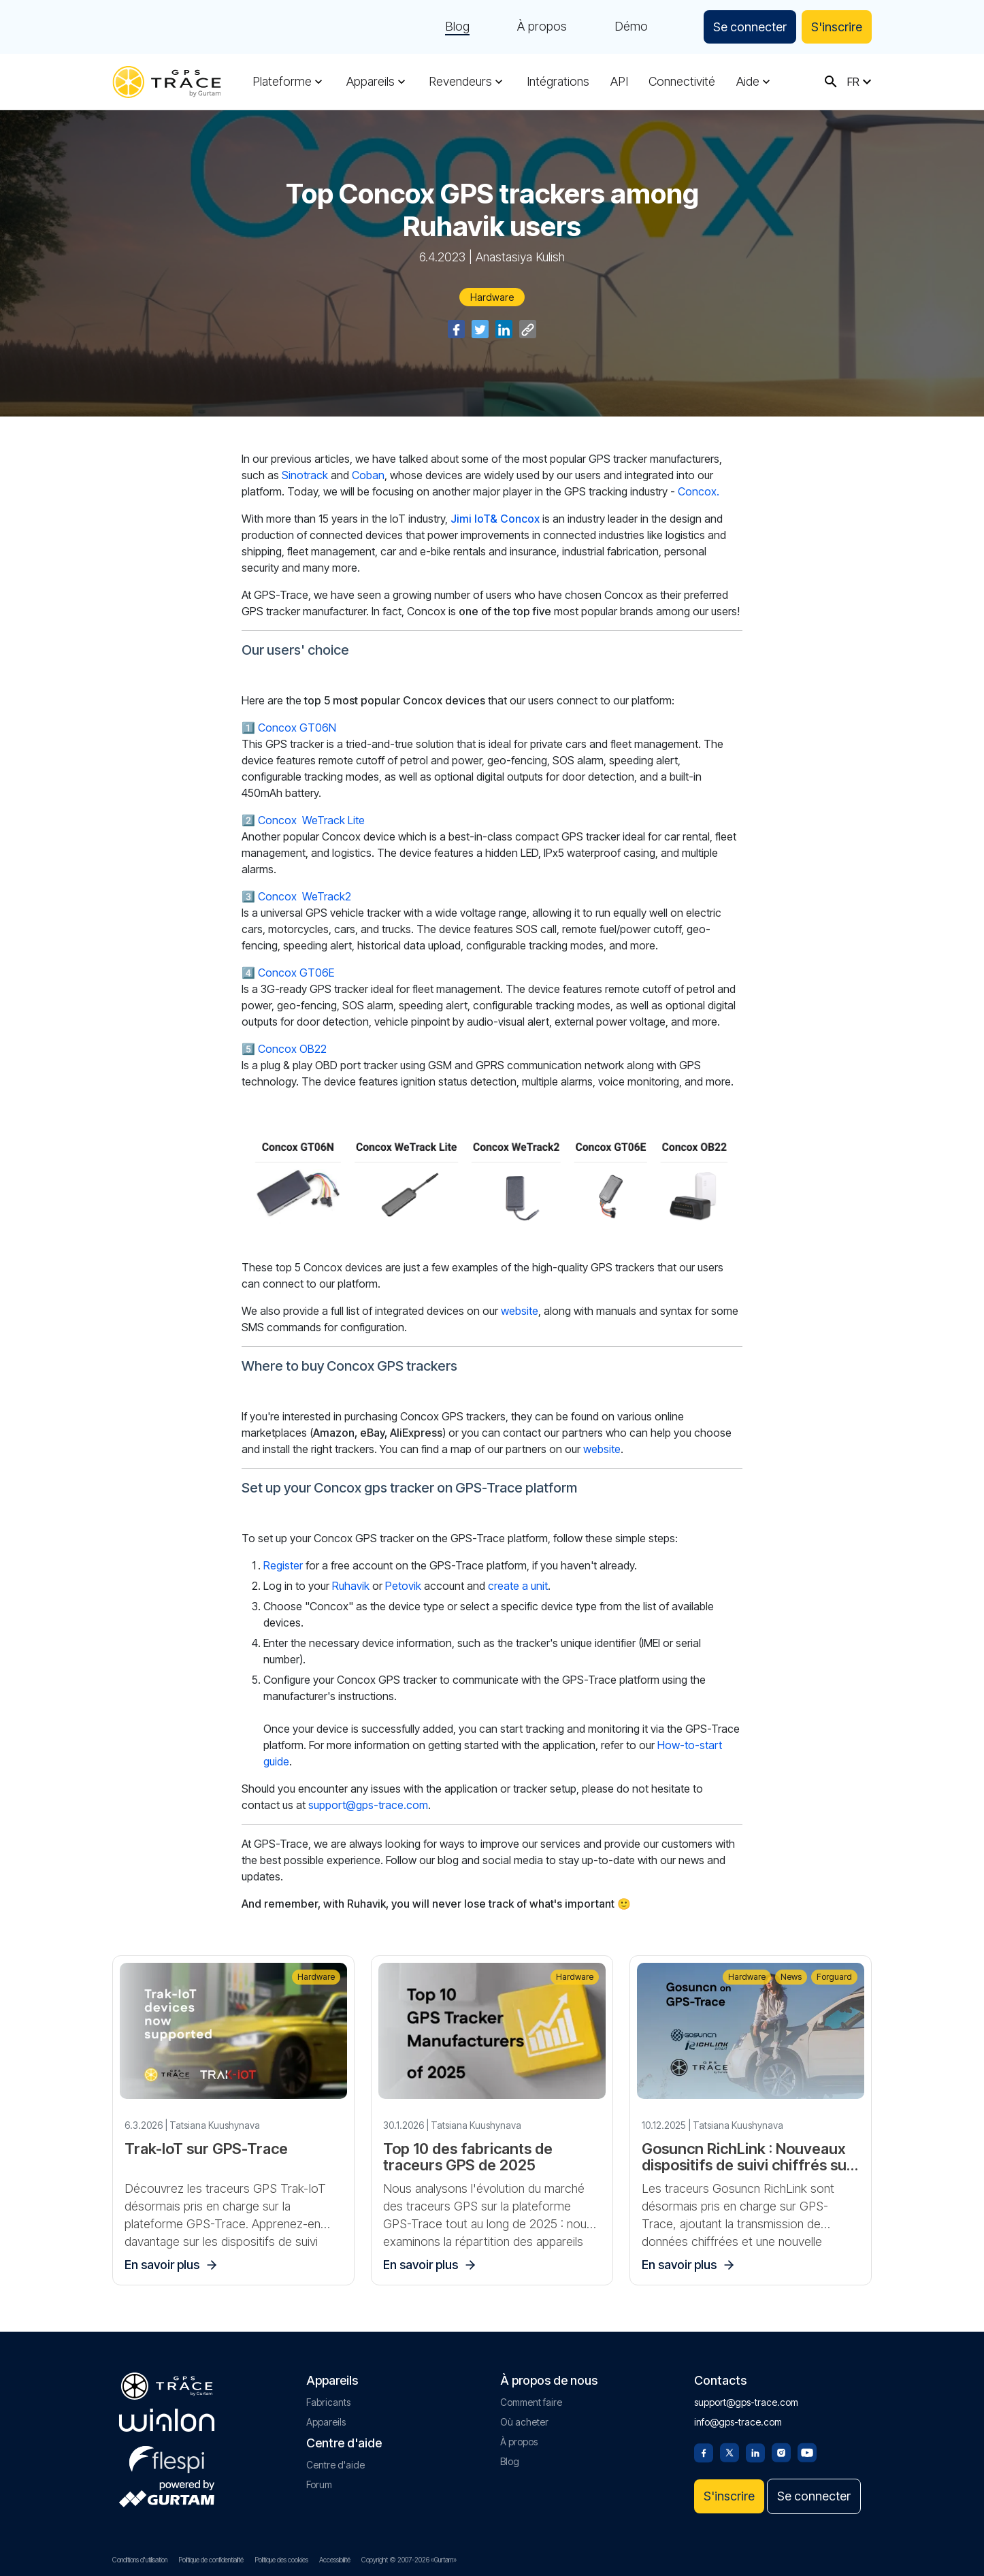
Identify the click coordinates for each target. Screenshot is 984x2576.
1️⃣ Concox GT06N (289, 727)
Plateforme (282, 82)
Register (283, 1565)
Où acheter (524, 2422)
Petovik (403, 1586)
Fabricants (328, 2402)
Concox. (698, 491)
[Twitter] (729, 2451)
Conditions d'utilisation (139, 2560)
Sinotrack (305, 475)
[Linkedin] (755, 2451)
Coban (368, 475)
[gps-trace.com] (166, 82)
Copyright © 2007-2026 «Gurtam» (409, 2560)
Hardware (492, 297)
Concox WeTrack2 (304, 896)
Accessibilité (334, 2560)
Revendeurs (460, 82)
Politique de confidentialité (211, 2560)
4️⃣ (248, 972)
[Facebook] (703, 2451)
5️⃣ (248, 1049)
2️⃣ (248, 820)
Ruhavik (351, 1586)
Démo (631, 27)
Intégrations (558, 82)
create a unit (518, 1586)
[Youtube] (807, 2451)
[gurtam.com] (166, 2420)
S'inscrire (836, 27)
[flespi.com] (166, 2457)
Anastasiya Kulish (520, 257)
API (619, 82)
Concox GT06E (296, 972)
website (519, 1311)
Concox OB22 (292, 1049)
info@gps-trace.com (738, 2422)
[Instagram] (781, 2451)
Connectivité (682, 82)
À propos (542, 27)
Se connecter (750, 27)
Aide (747, 82)
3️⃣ (248, 896)
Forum (319, 2484)
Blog (457, 27)
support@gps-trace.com (368, 1805)
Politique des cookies (281, 2560)
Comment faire (531, 2402)
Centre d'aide (335, 2465)
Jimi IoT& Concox (495, 518)
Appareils (370, 82)
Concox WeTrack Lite (311, 820)
